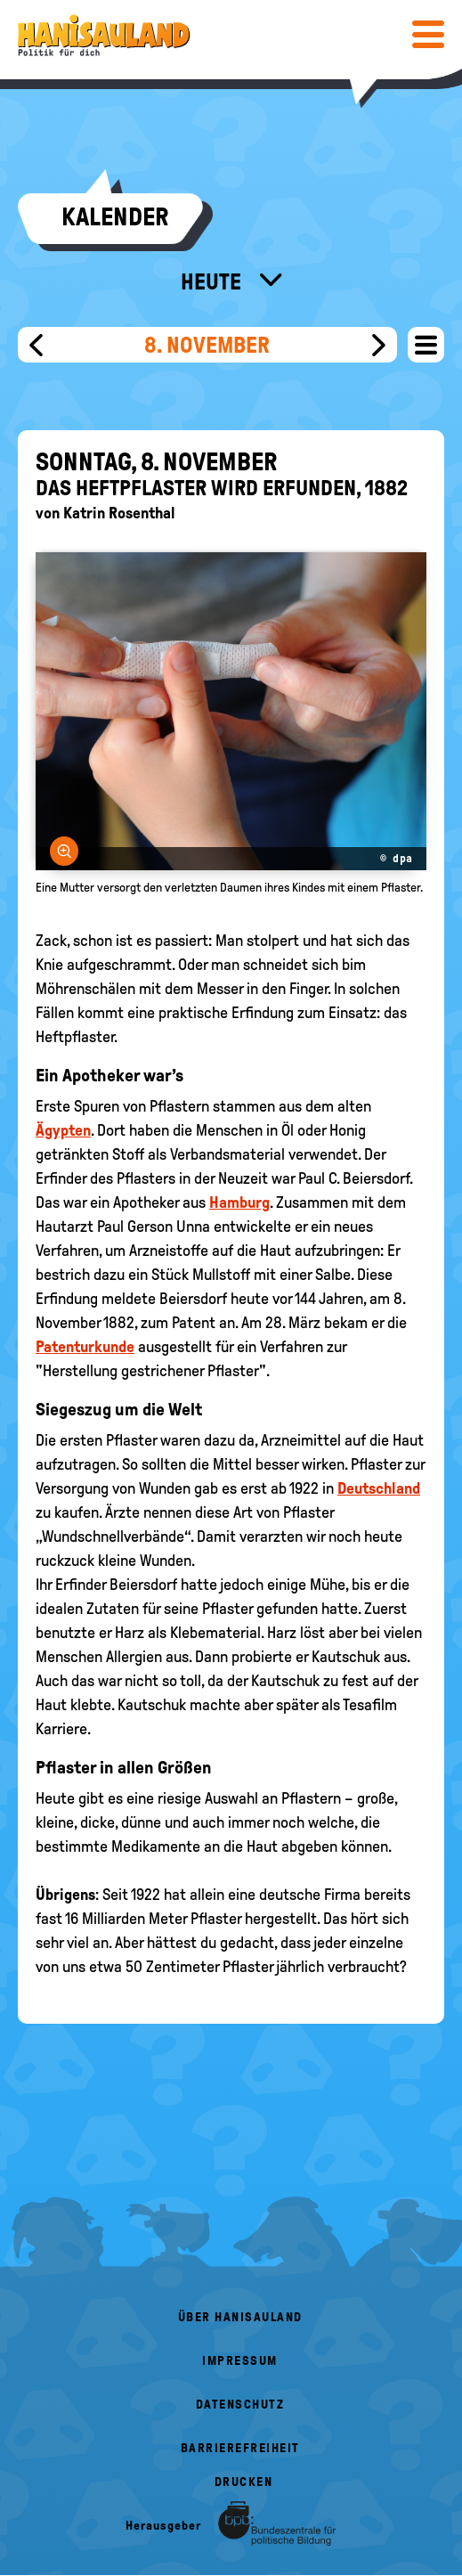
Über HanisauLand (240, 2317)
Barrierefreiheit (240, 2448)
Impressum (240, 2361)
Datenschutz (240, 2404)
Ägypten (63, 1130)
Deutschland (378, 1488)
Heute (213, 281)
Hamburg (239, 1202)
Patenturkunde (85, 1347)
